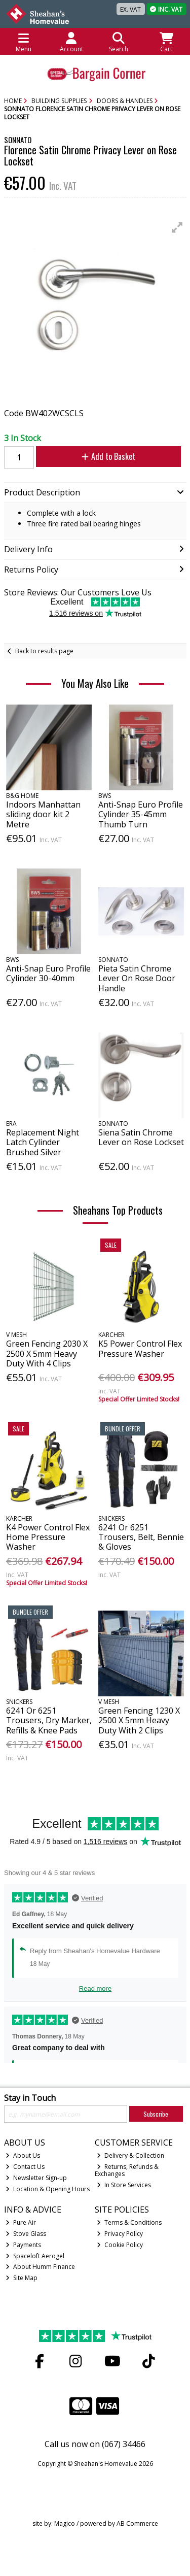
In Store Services (124, 2185)
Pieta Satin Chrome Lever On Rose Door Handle (136, 978)
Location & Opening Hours (48, 2189)
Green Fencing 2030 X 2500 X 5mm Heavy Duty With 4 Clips (47, 1353)
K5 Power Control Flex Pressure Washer (140, 1348)
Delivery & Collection (130, 2155)
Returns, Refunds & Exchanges (127, 2170)
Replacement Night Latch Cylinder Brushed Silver (42, 1142)
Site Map (21, 2277)
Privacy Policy (120, 2233)
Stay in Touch (30, 2098)
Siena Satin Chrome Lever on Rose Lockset (141, 1137)
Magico (64, 2523)
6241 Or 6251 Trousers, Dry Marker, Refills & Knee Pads (49, 1720)
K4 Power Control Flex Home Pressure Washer (48, 1537)
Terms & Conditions (129, 2222)
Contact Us (25, 2166)
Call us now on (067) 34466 (95, 2444)
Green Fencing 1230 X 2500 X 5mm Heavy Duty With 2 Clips (139, 1720)
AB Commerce (137, 2523)
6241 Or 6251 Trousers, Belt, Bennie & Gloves (141, 1537)
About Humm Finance (40, 2266)
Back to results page (44, 651)
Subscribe (155, 2114)
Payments (23, 2244)
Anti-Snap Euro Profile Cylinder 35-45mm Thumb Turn (140, 814)
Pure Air (21, 2222)
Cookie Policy (120, 2244)
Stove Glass (26, 2233)
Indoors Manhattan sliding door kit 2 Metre (43, 814)
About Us (23, 2155)
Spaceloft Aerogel (35, 2256)
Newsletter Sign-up (36, 2177)
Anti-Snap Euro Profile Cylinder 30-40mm (48, 973)
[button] (177, 227)
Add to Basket (108, 456)
